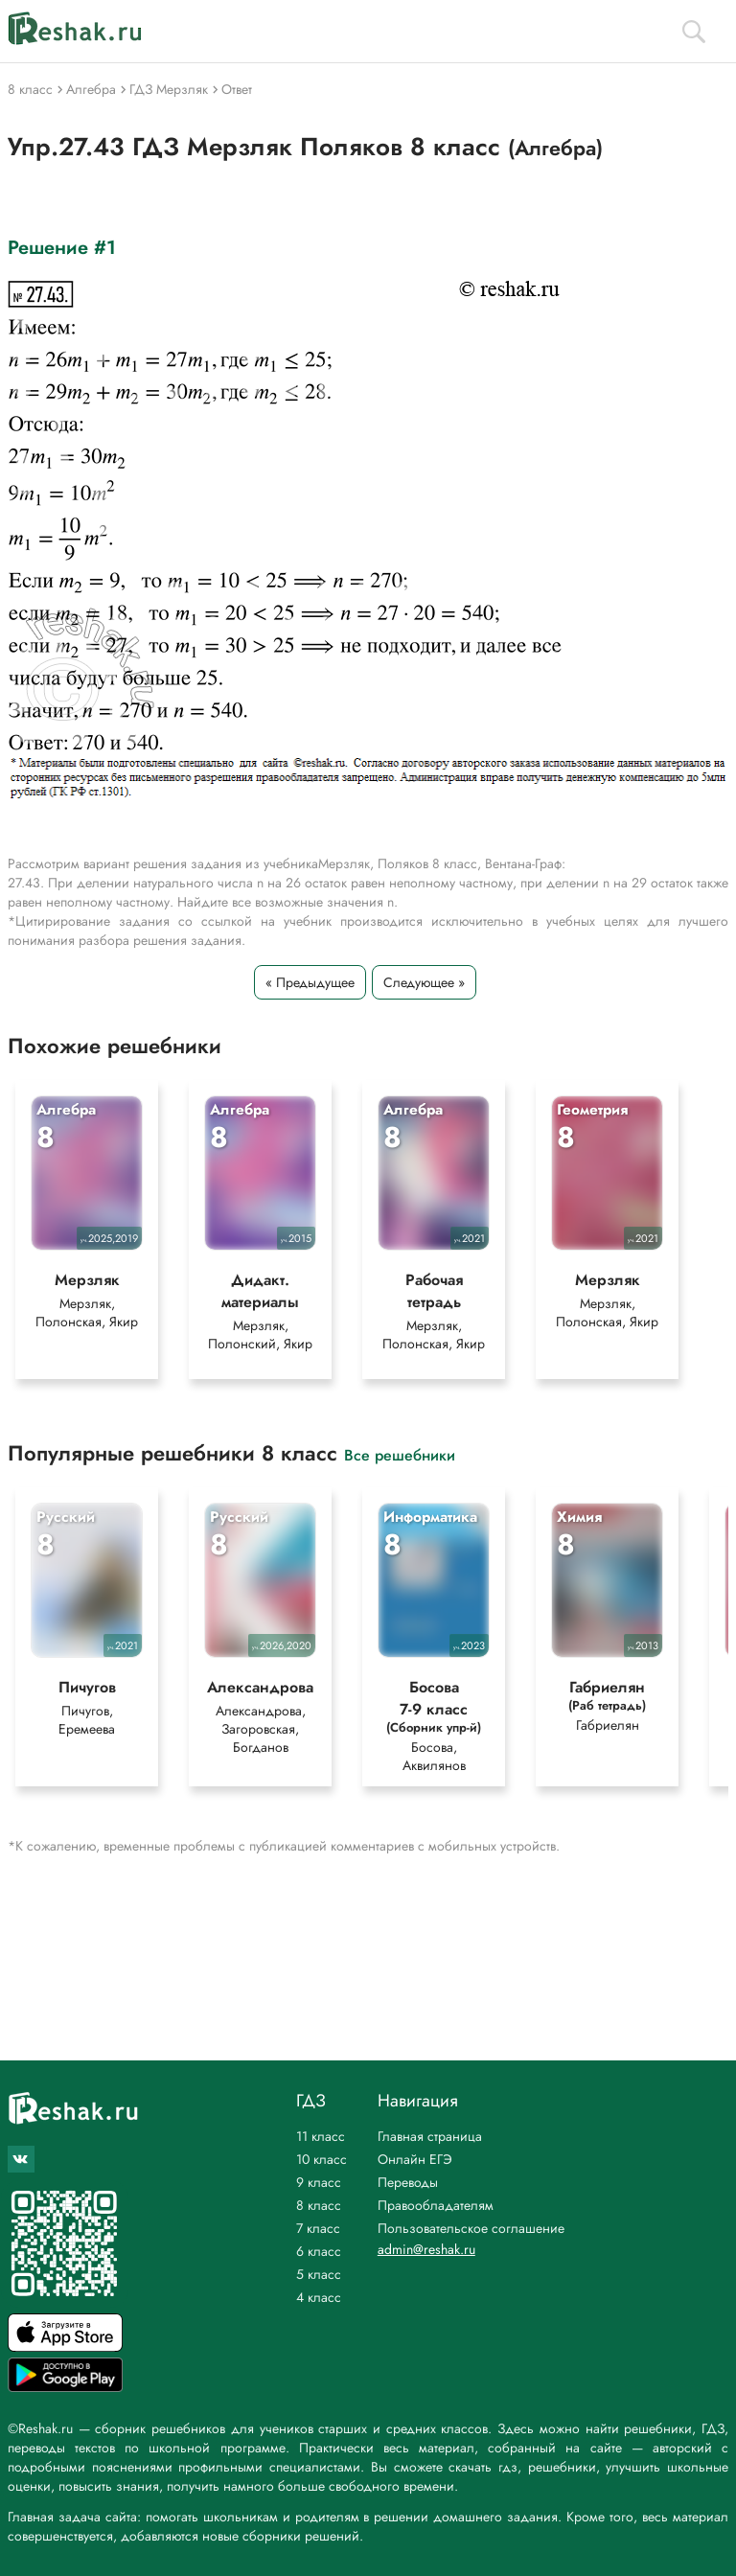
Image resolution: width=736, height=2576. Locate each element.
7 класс (318, 2228)
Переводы (408, 2182)
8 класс (318, 2205)
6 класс (318, 2251)
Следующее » (424, 982)
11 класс (320, 2136)
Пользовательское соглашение (471, 2228)
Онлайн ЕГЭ (415, 2159)
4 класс (318, 2297)
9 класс (318, 2182)
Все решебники (399, 1456)
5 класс (318, 2274)
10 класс (321, 2159)
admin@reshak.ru (426, 2249)
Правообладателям (436, 2205)
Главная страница (430, 2136)
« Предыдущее (310, 982)
